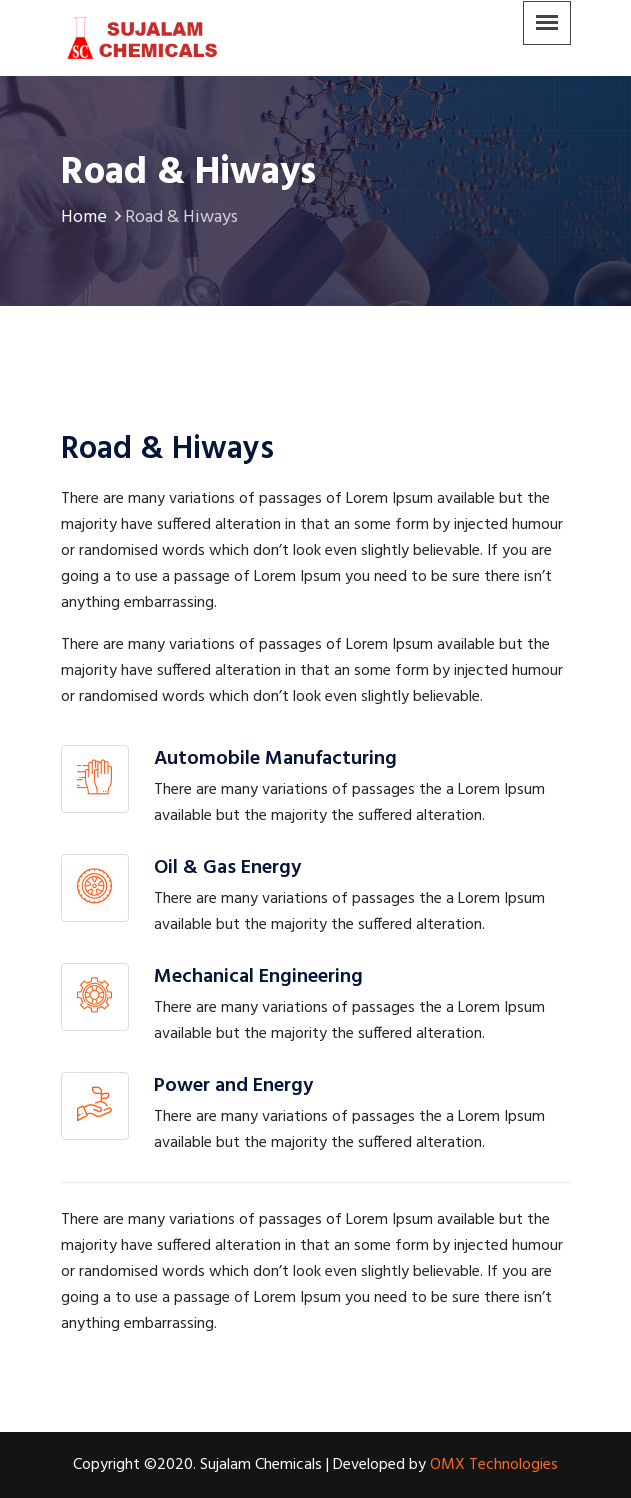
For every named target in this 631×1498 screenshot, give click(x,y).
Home (93, 217)
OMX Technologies (494, 1465)
